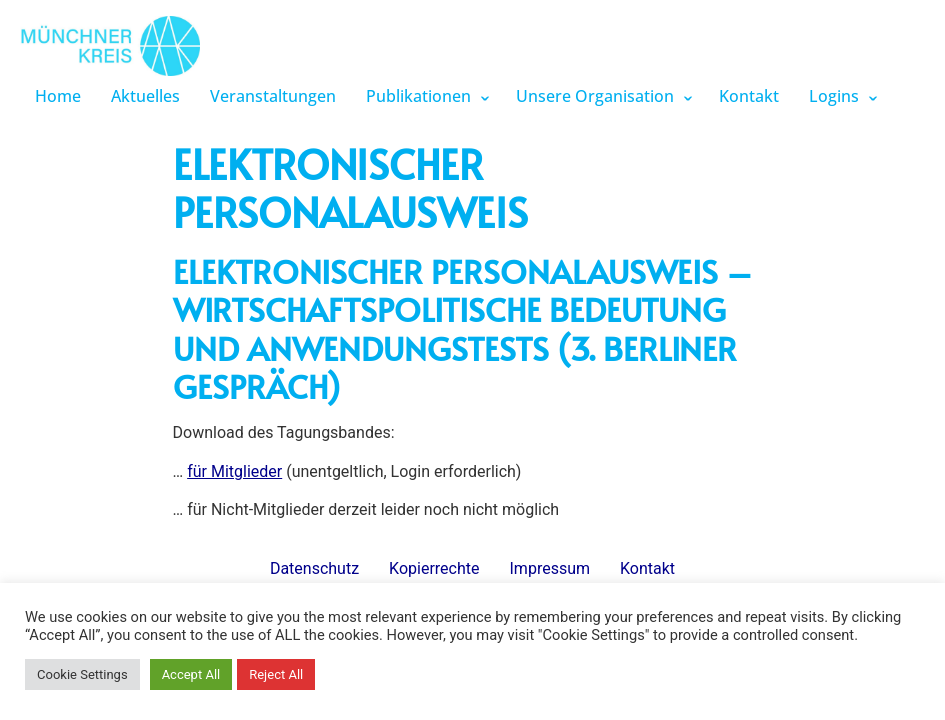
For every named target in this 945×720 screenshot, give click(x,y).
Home (58, 96)
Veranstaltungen (273, 96)
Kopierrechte (434, 568)
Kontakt (749, 96)
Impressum (550, 568)
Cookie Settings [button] (82, 674)
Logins (834, 96)
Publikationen (418, 96)
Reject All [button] (276, 674)
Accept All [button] (191, 674)
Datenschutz (314, 568)
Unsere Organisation (595, 96)
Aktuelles (145, 96)
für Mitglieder (234, 471)
